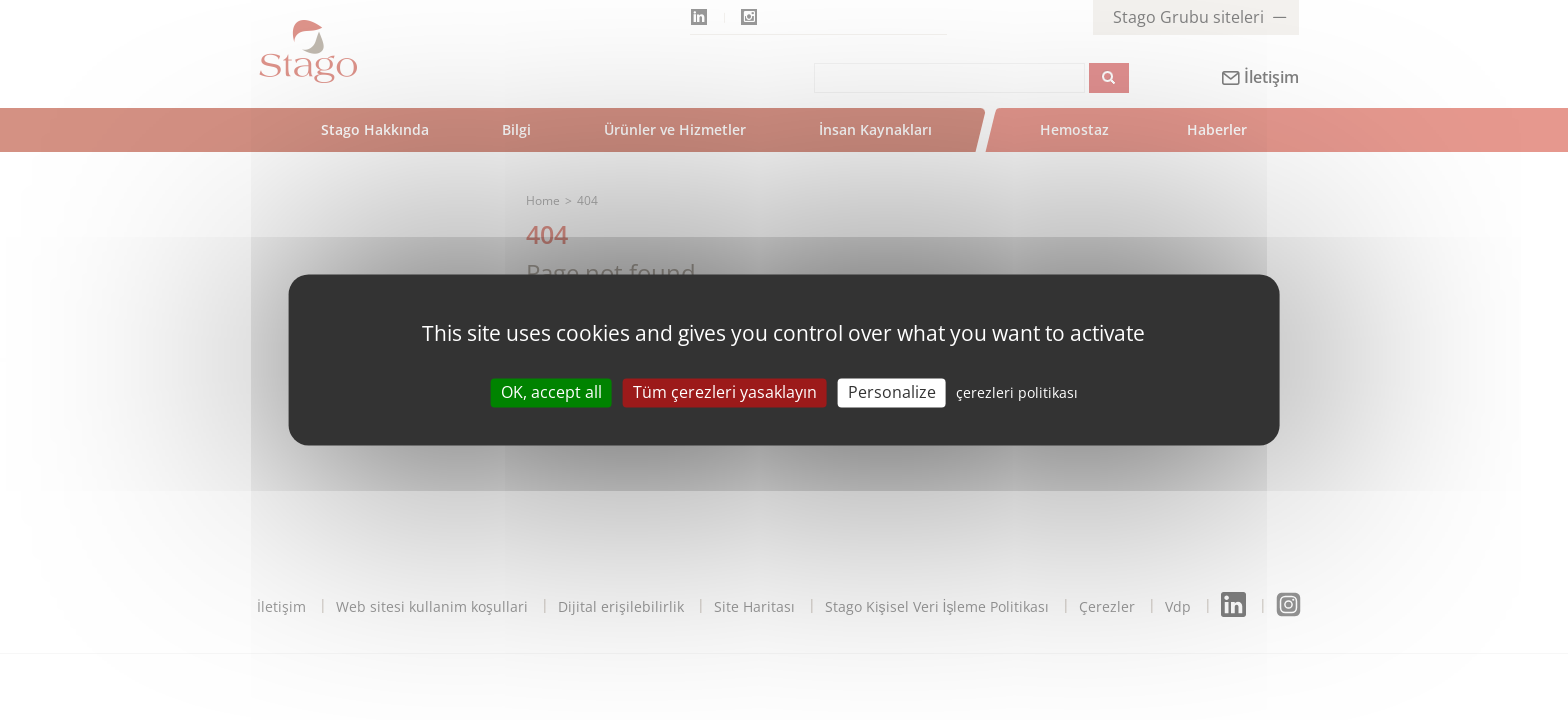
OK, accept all (551, 392)
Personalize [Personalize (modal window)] (892, 392)
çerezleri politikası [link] (1017, 392)
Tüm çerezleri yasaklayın (725, 392)
